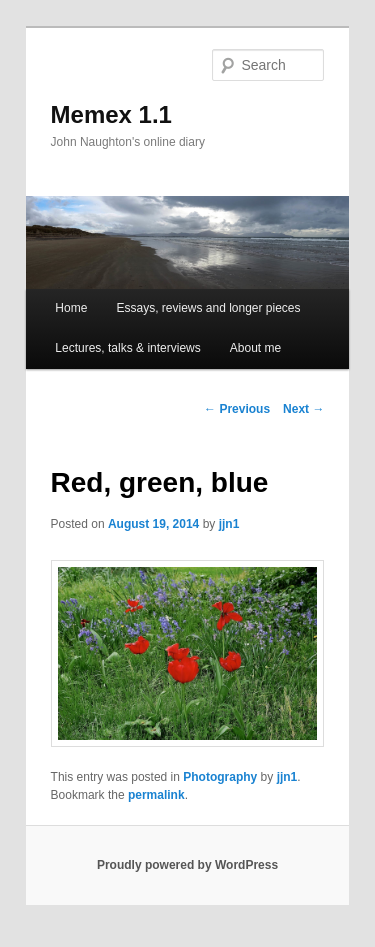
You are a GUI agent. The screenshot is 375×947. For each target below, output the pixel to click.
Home (71, 308)
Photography (220, 777)
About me (255, 348)
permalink (156, 795)
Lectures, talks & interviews (127, 348)
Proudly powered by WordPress (187, 865)
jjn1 (229, 524)
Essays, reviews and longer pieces (208, 308)
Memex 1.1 (111, 114)
